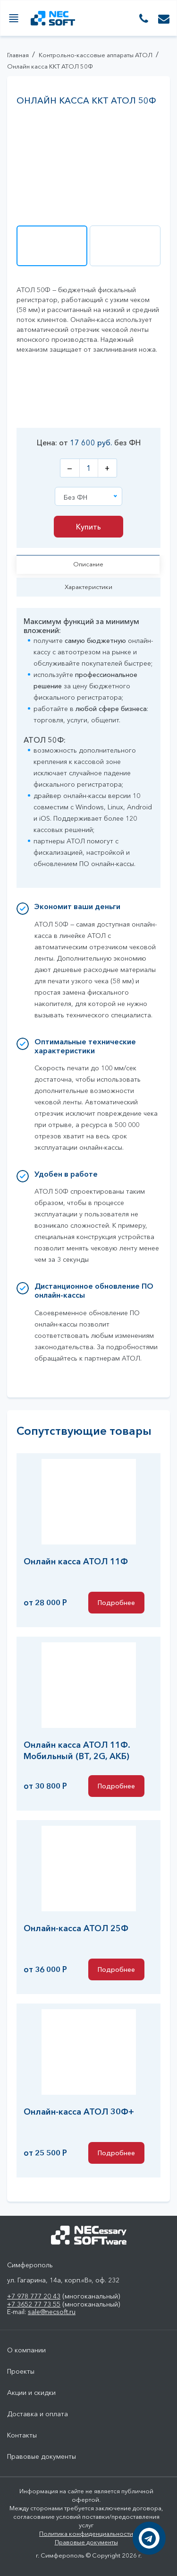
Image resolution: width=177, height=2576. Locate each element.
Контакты (22, 2435)
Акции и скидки (31, 2393)
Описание (88, 564)
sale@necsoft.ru (52, 2311)
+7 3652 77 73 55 (33, 2304)
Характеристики (88, 586)
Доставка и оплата (37, 2414)
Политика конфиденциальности (86, 2533)
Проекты (20, 2372)
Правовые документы (41, 2457)
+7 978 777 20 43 (33, 2296)
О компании (26, 2350)
